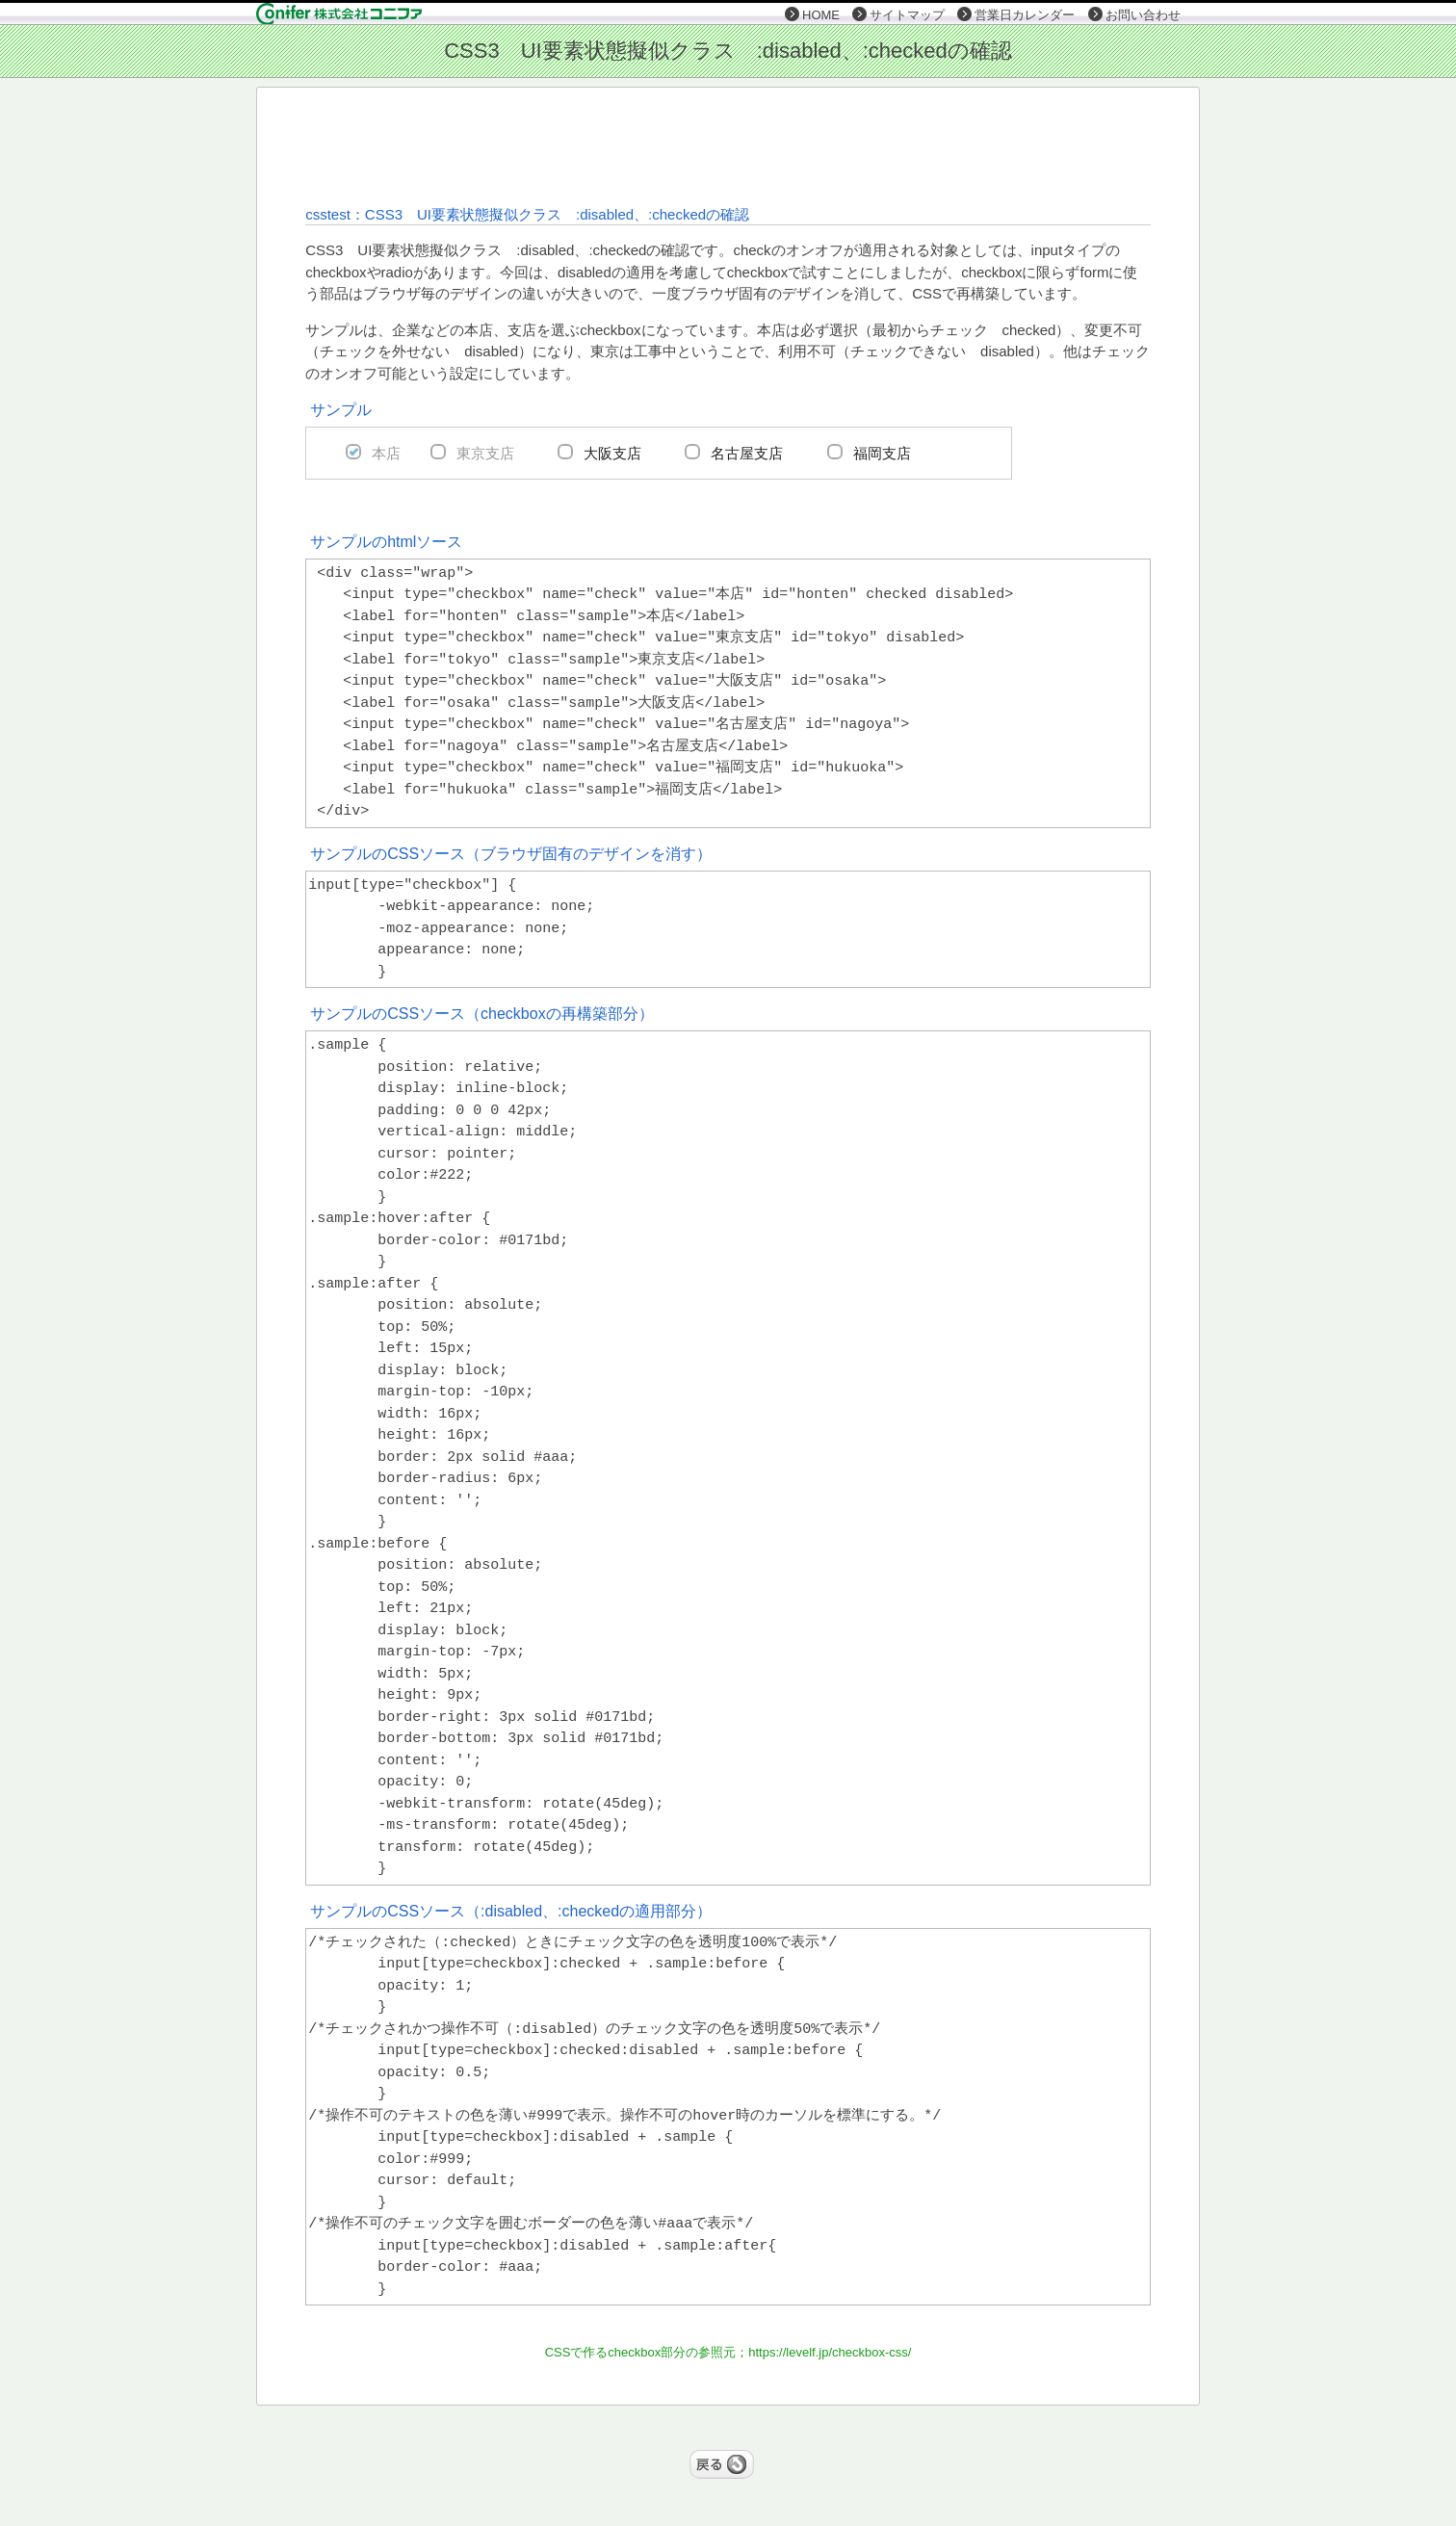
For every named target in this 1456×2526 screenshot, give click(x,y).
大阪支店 (612, 453)
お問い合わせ (1143, 15)
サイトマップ (907, 15)
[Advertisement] (727, 145)
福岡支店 (882, 453)
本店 (386, 453)
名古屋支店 (747, 453)
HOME (821, 15)
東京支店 (485, 453)
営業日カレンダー (1025, 15)
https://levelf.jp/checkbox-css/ (829, 2352)
